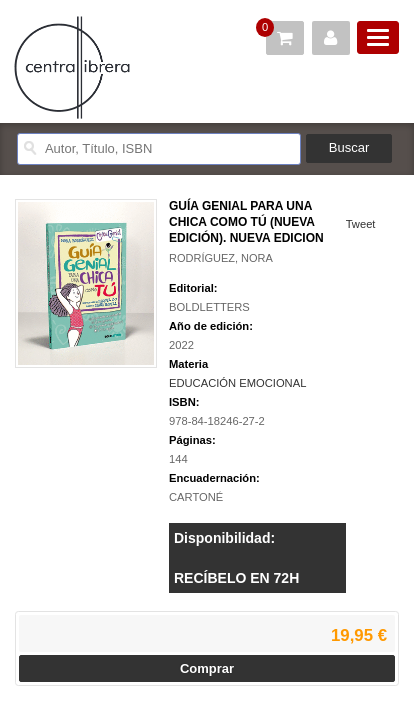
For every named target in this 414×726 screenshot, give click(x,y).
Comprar (207, 668)
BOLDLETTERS (209, 307)
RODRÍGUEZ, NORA (221, 258)
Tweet (361, 224)
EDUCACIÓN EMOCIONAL (237, 383)
